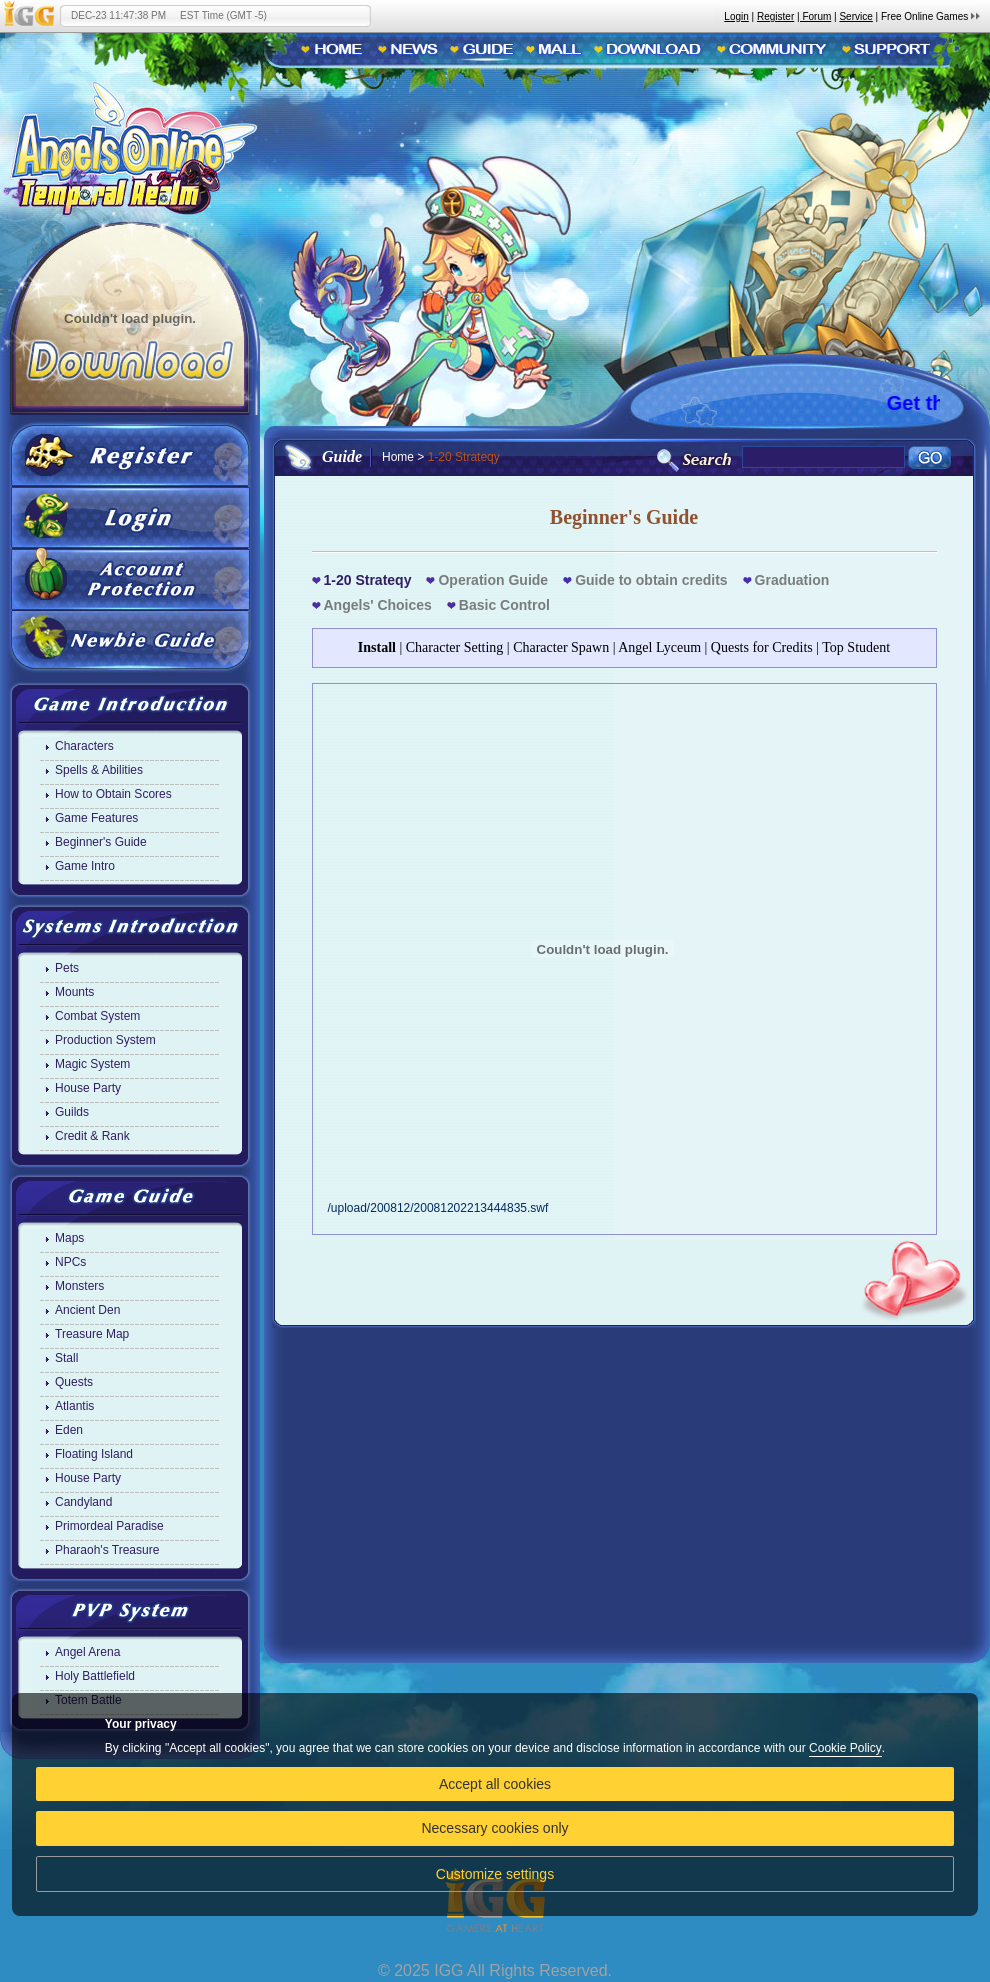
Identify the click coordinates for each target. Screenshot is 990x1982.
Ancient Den (87, 1310)
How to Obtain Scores (113, 794)
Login (736, 16)
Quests (74, 1382)
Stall (66, 1358)
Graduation (792, 580)
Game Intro (85, 866)
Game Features (96, 818)
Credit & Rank (92, 1136)
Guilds (72, 1112)
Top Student (856, 647)
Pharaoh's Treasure (107, 1550)
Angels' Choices (378, 605)
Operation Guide (493, 580)
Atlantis (74, 1406)
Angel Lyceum (659, 647)
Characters (84, 746)
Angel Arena (87, 1652)
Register (775, 16)
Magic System (92, 1064)
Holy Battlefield (95, 1676)
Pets (67, 968)
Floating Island (94, 1454)
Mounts (74, 992)
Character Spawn (561, 647)
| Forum (814, 16)
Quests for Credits (762, 647)
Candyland (83, 1502)
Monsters (79, 1286)
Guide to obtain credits (651, 580)
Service (855, 16)
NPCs (70, 1262)
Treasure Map (92, 1334)
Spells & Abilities (99, 770)
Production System (105, 1040)
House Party (88, 1088)
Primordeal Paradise (109, 1526)
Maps (69, 1238)
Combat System (97, 1016)
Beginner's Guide (101, 842)
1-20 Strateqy (368, 580)
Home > (403, 457)
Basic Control (504, 605)
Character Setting (455, 647)
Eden (69, 1430)
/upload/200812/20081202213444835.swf (603, 1201)
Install (377, 647)
